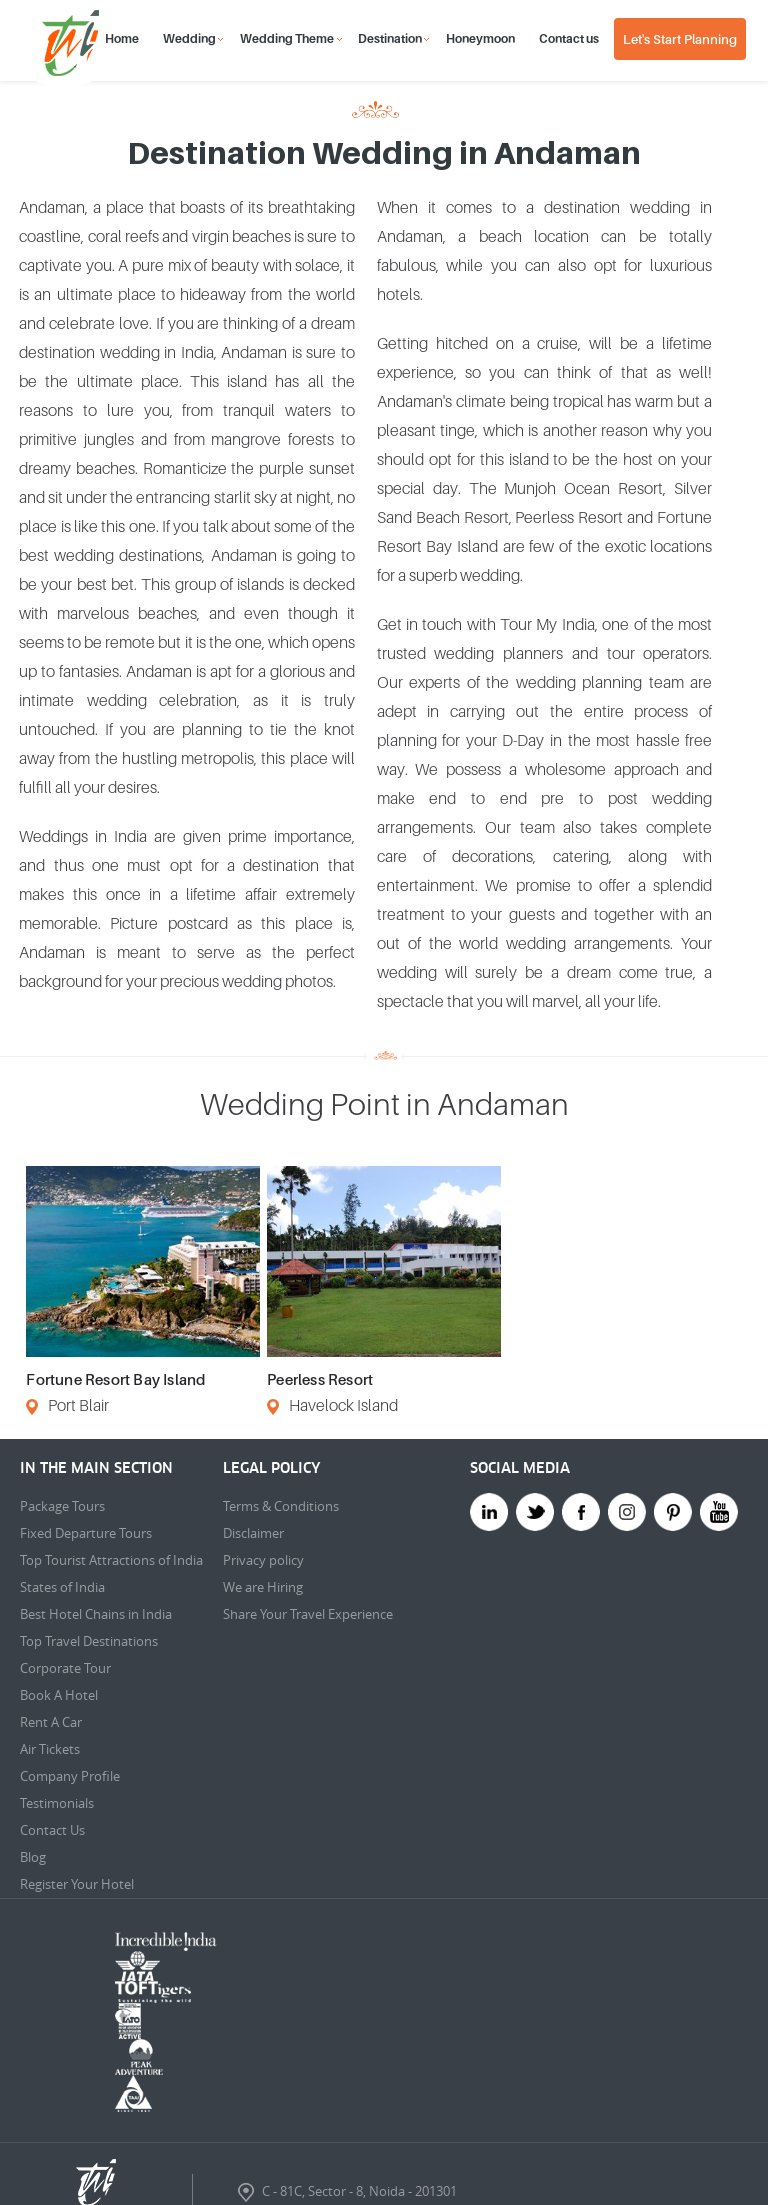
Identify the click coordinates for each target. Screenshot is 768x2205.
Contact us (569, 38)
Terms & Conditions (281, 1506)
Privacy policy (263, 1560)
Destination (390, 38)
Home (122, 38)
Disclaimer (253, 1533)
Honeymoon (480, 38)
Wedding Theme (287, 38)
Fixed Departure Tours (86, 1533)
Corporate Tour (65, 1668)
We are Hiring (263, 1587)
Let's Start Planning (680, 39)
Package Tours (62, 1506)
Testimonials (57, 1803)
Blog (33, 1857)
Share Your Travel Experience (308, 1614)
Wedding (189, 38)
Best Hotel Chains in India (96, 1614)
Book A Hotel (59, 1695)
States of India (62, 1587)
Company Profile (70, 1776)
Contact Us (52, 1830)
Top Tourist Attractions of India (111, 1560)
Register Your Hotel (77, 1884)
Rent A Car (51, 1722)
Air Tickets (50, 1749)
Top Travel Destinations (89, 1641)
